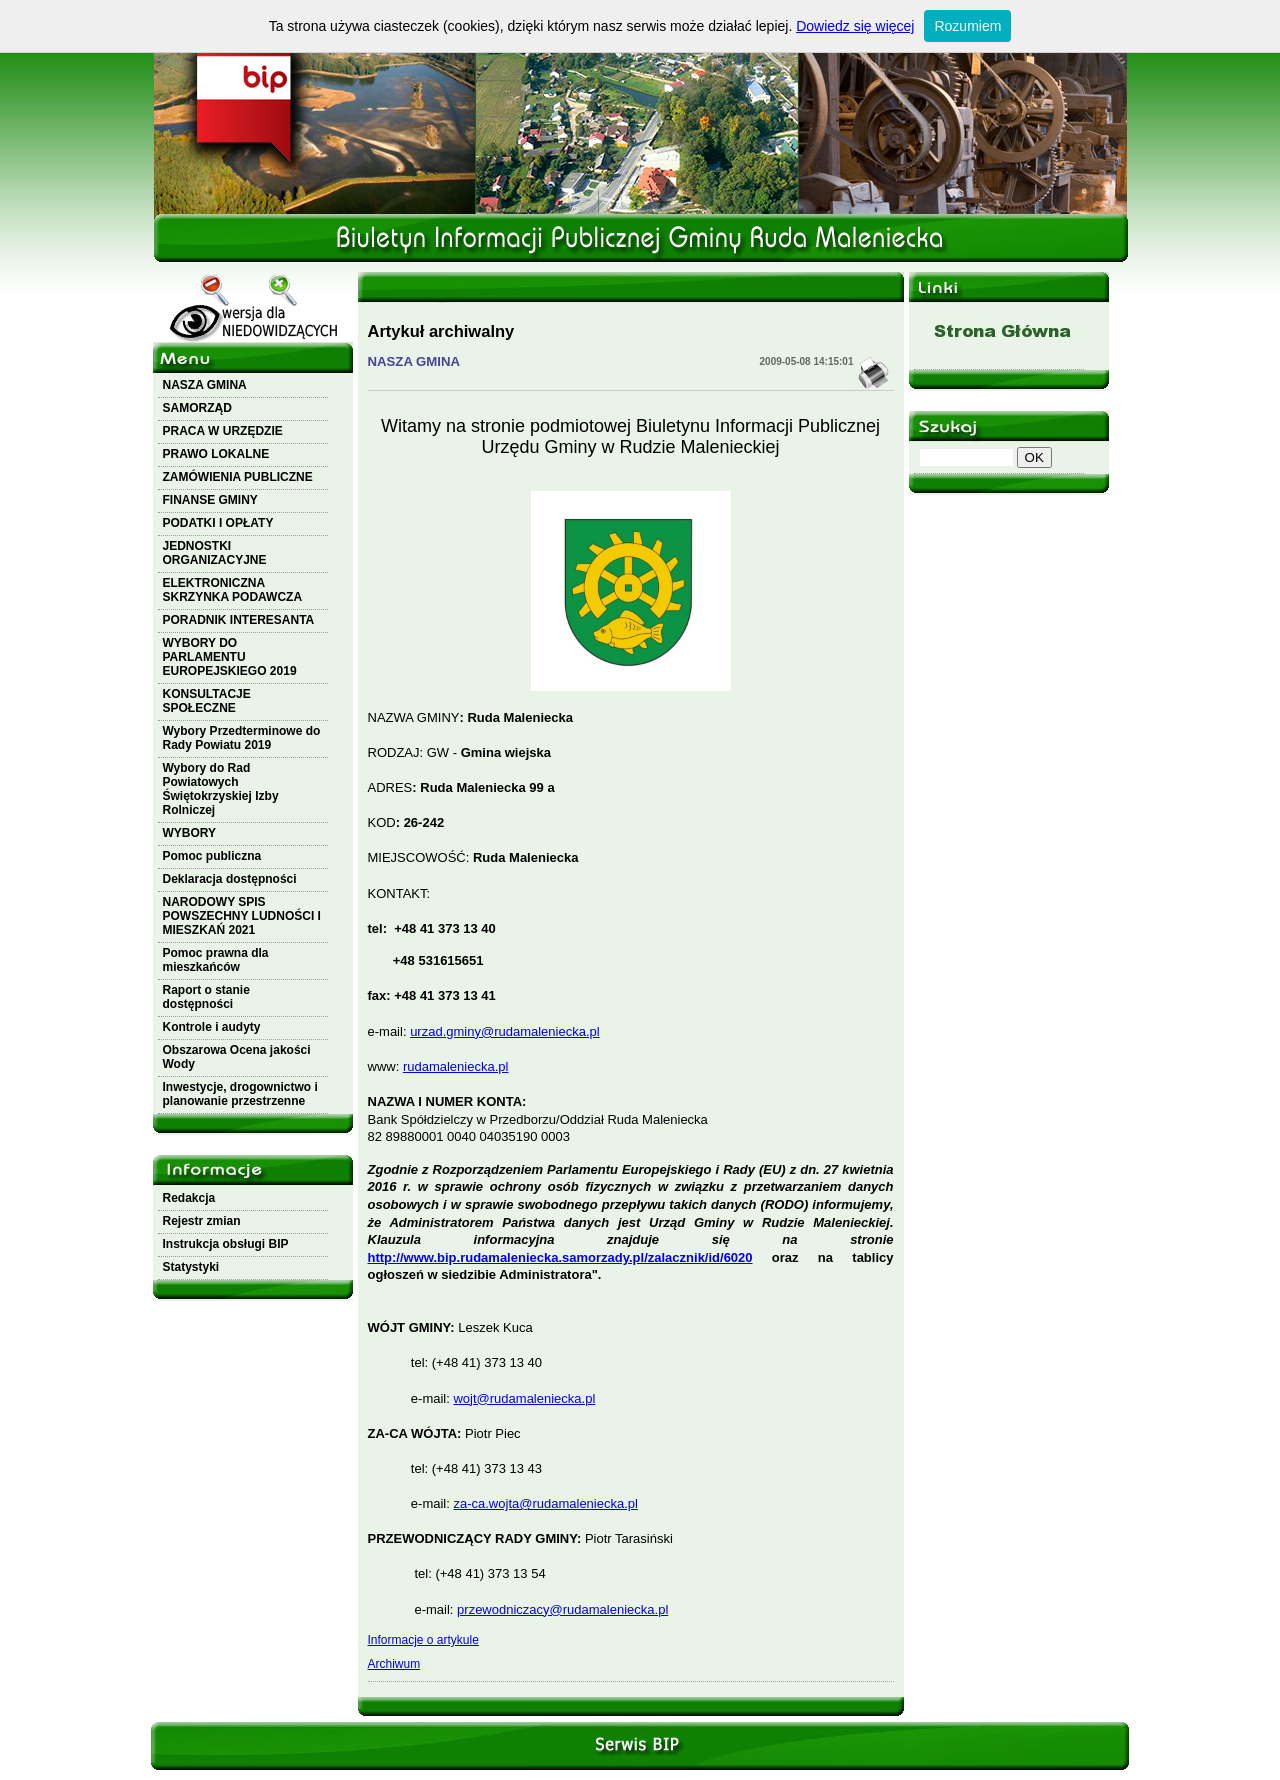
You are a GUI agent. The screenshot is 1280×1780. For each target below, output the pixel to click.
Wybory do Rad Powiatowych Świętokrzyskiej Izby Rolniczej (221, 789)
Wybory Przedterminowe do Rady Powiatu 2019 (242, 738)
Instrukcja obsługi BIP (226, 1244)
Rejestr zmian (202, 1221)
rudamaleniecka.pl (456, 1066)
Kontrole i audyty (212, 1027)
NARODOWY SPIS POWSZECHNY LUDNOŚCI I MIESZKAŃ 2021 (242, 916)
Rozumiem (967, 26)
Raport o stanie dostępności (206, 997)
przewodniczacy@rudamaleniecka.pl (562, 1609)
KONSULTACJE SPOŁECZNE (207, 701)
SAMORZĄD (197, 408)
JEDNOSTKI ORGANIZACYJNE (215, 553)
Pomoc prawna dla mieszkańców (216, 960)
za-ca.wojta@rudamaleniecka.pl (545, 1503)
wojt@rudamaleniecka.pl (524, 1398)
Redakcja (189, 1198)
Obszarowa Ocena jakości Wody (237, 1057)
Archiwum (394, 1664)
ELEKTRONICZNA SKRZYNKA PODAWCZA (233, 590)
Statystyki (191, 1267)
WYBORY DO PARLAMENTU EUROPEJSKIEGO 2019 (230, 657)
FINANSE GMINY (210, 500)
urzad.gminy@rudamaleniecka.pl (505, 1031)
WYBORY (190, 833)
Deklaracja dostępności (230, 879)
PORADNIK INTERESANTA (239, 620)
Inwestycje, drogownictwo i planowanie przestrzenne (240, 1094)
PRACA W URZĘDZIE (223, 431)
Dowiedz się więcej (855, 26)
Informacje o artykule (423, 1640)
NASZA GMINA (205, 385)
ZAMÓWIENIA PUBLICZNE (238, 477)
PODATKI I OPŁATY (218, 523)
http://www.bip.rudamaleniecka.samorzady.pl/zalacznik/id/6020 (560, 1257)
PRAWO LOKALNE (216, 454)
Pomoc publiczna (212, 856)
